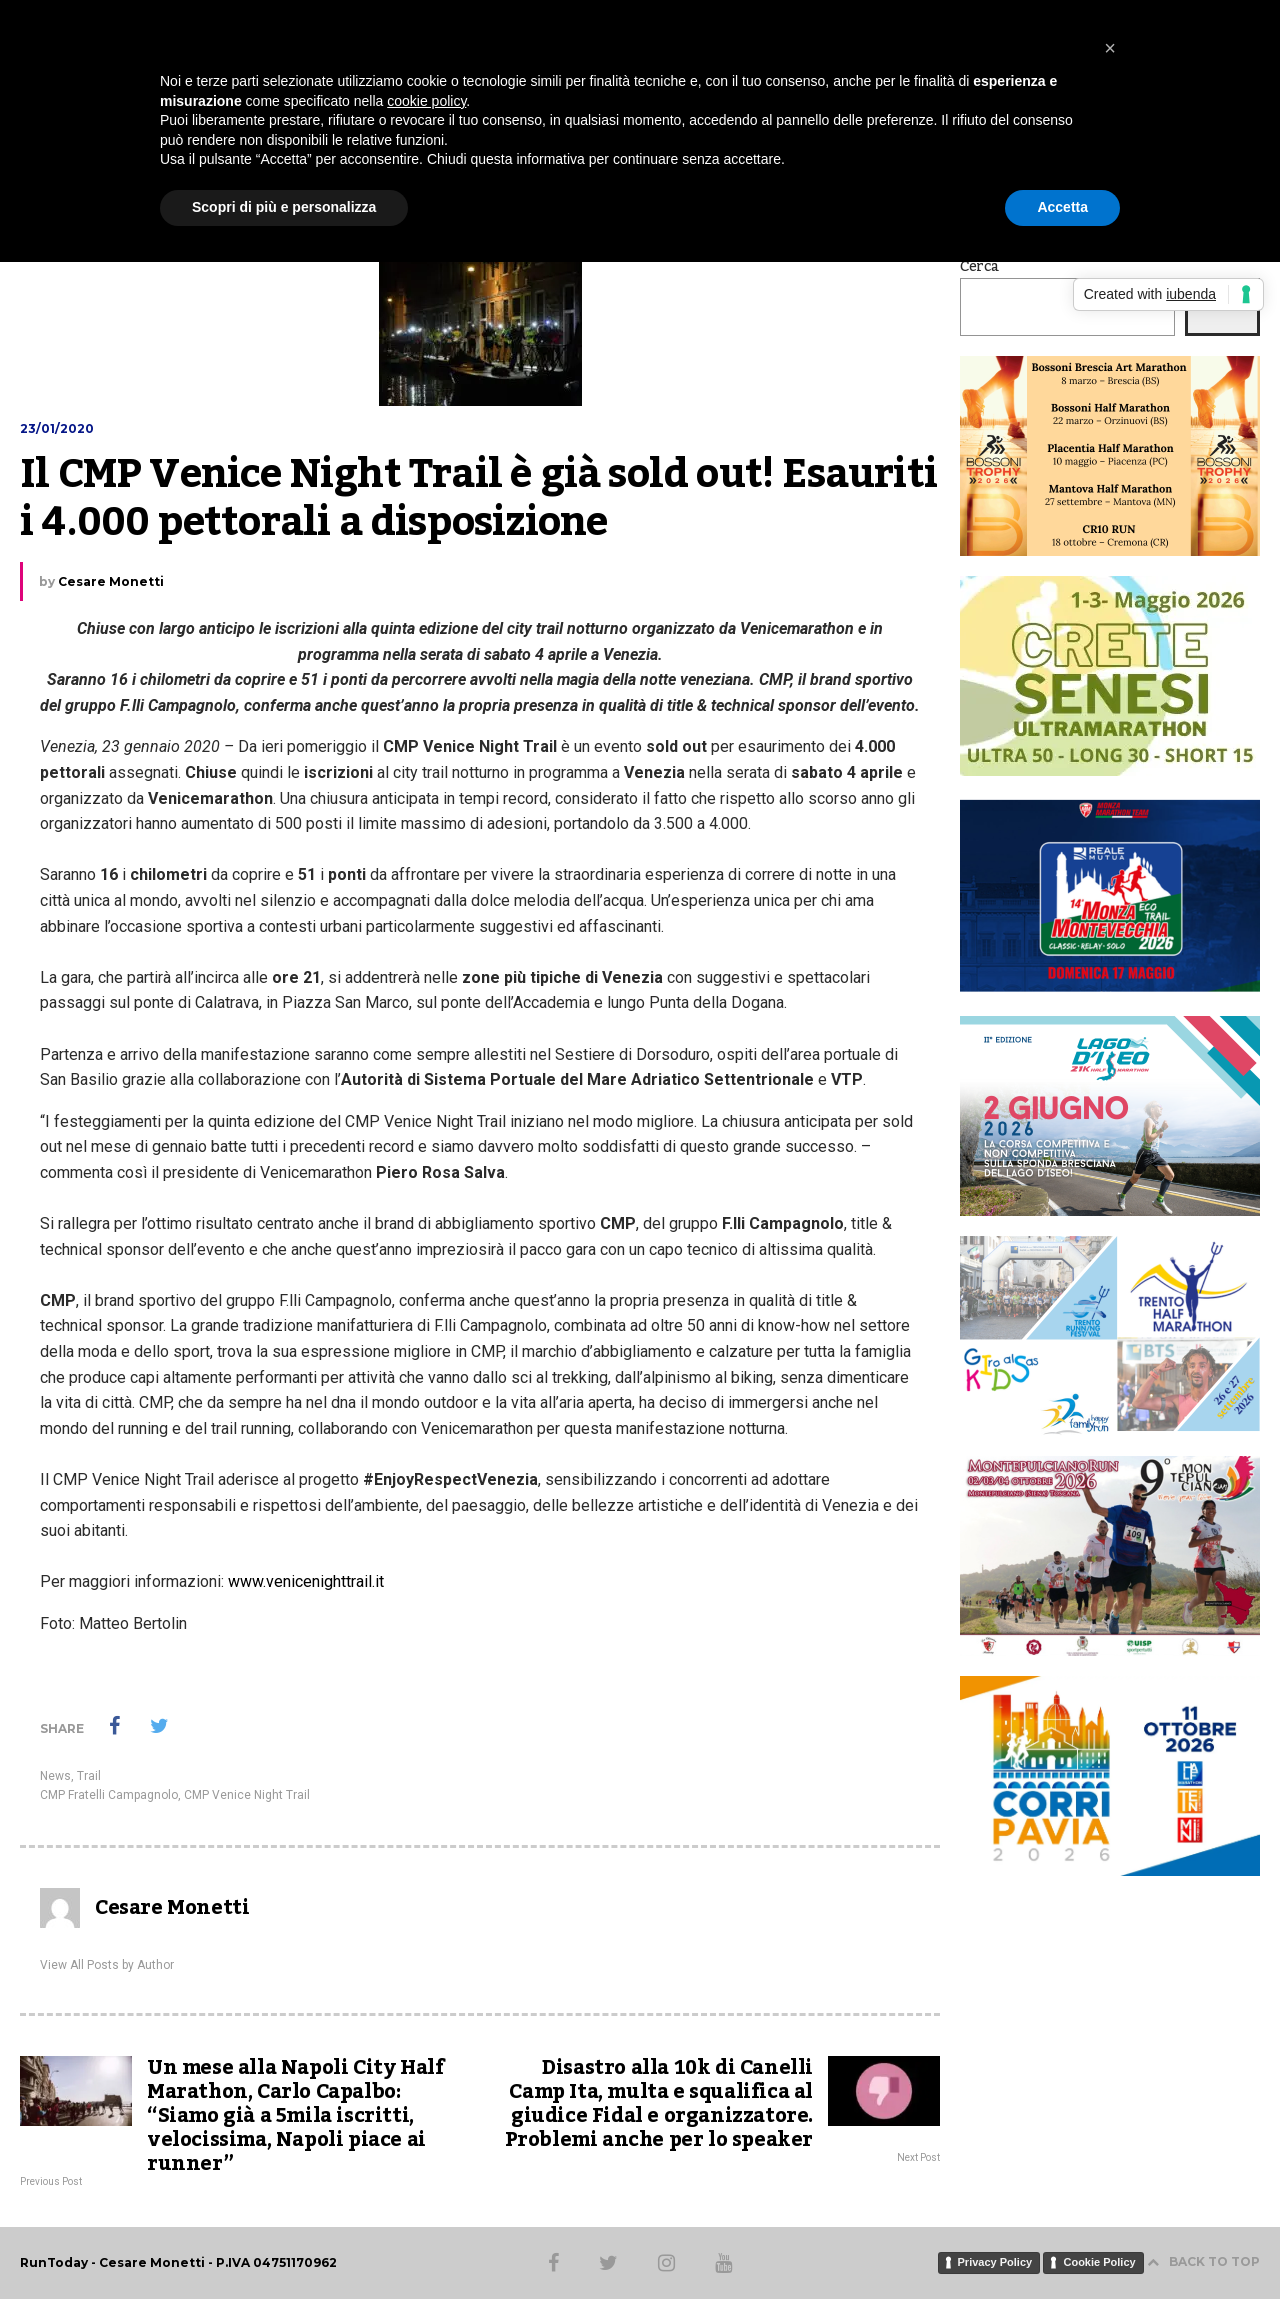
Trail (89, 1776)
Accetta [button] (1062, 207)
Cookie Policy (1099, 2262)
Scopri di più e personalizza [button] (284, 207)
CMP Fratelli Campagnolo (109, 1795)
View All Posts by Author (107, 1965)
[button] (1110, 48)
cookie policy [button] (426, 101)
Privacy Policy (995, 2262)
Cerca (979, 267)
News (55, 1776)
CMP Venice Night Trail (247, 1795)
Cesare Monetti (111, 581)
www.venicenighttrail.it (306, 1581)
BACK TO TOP (1203, 2261)
